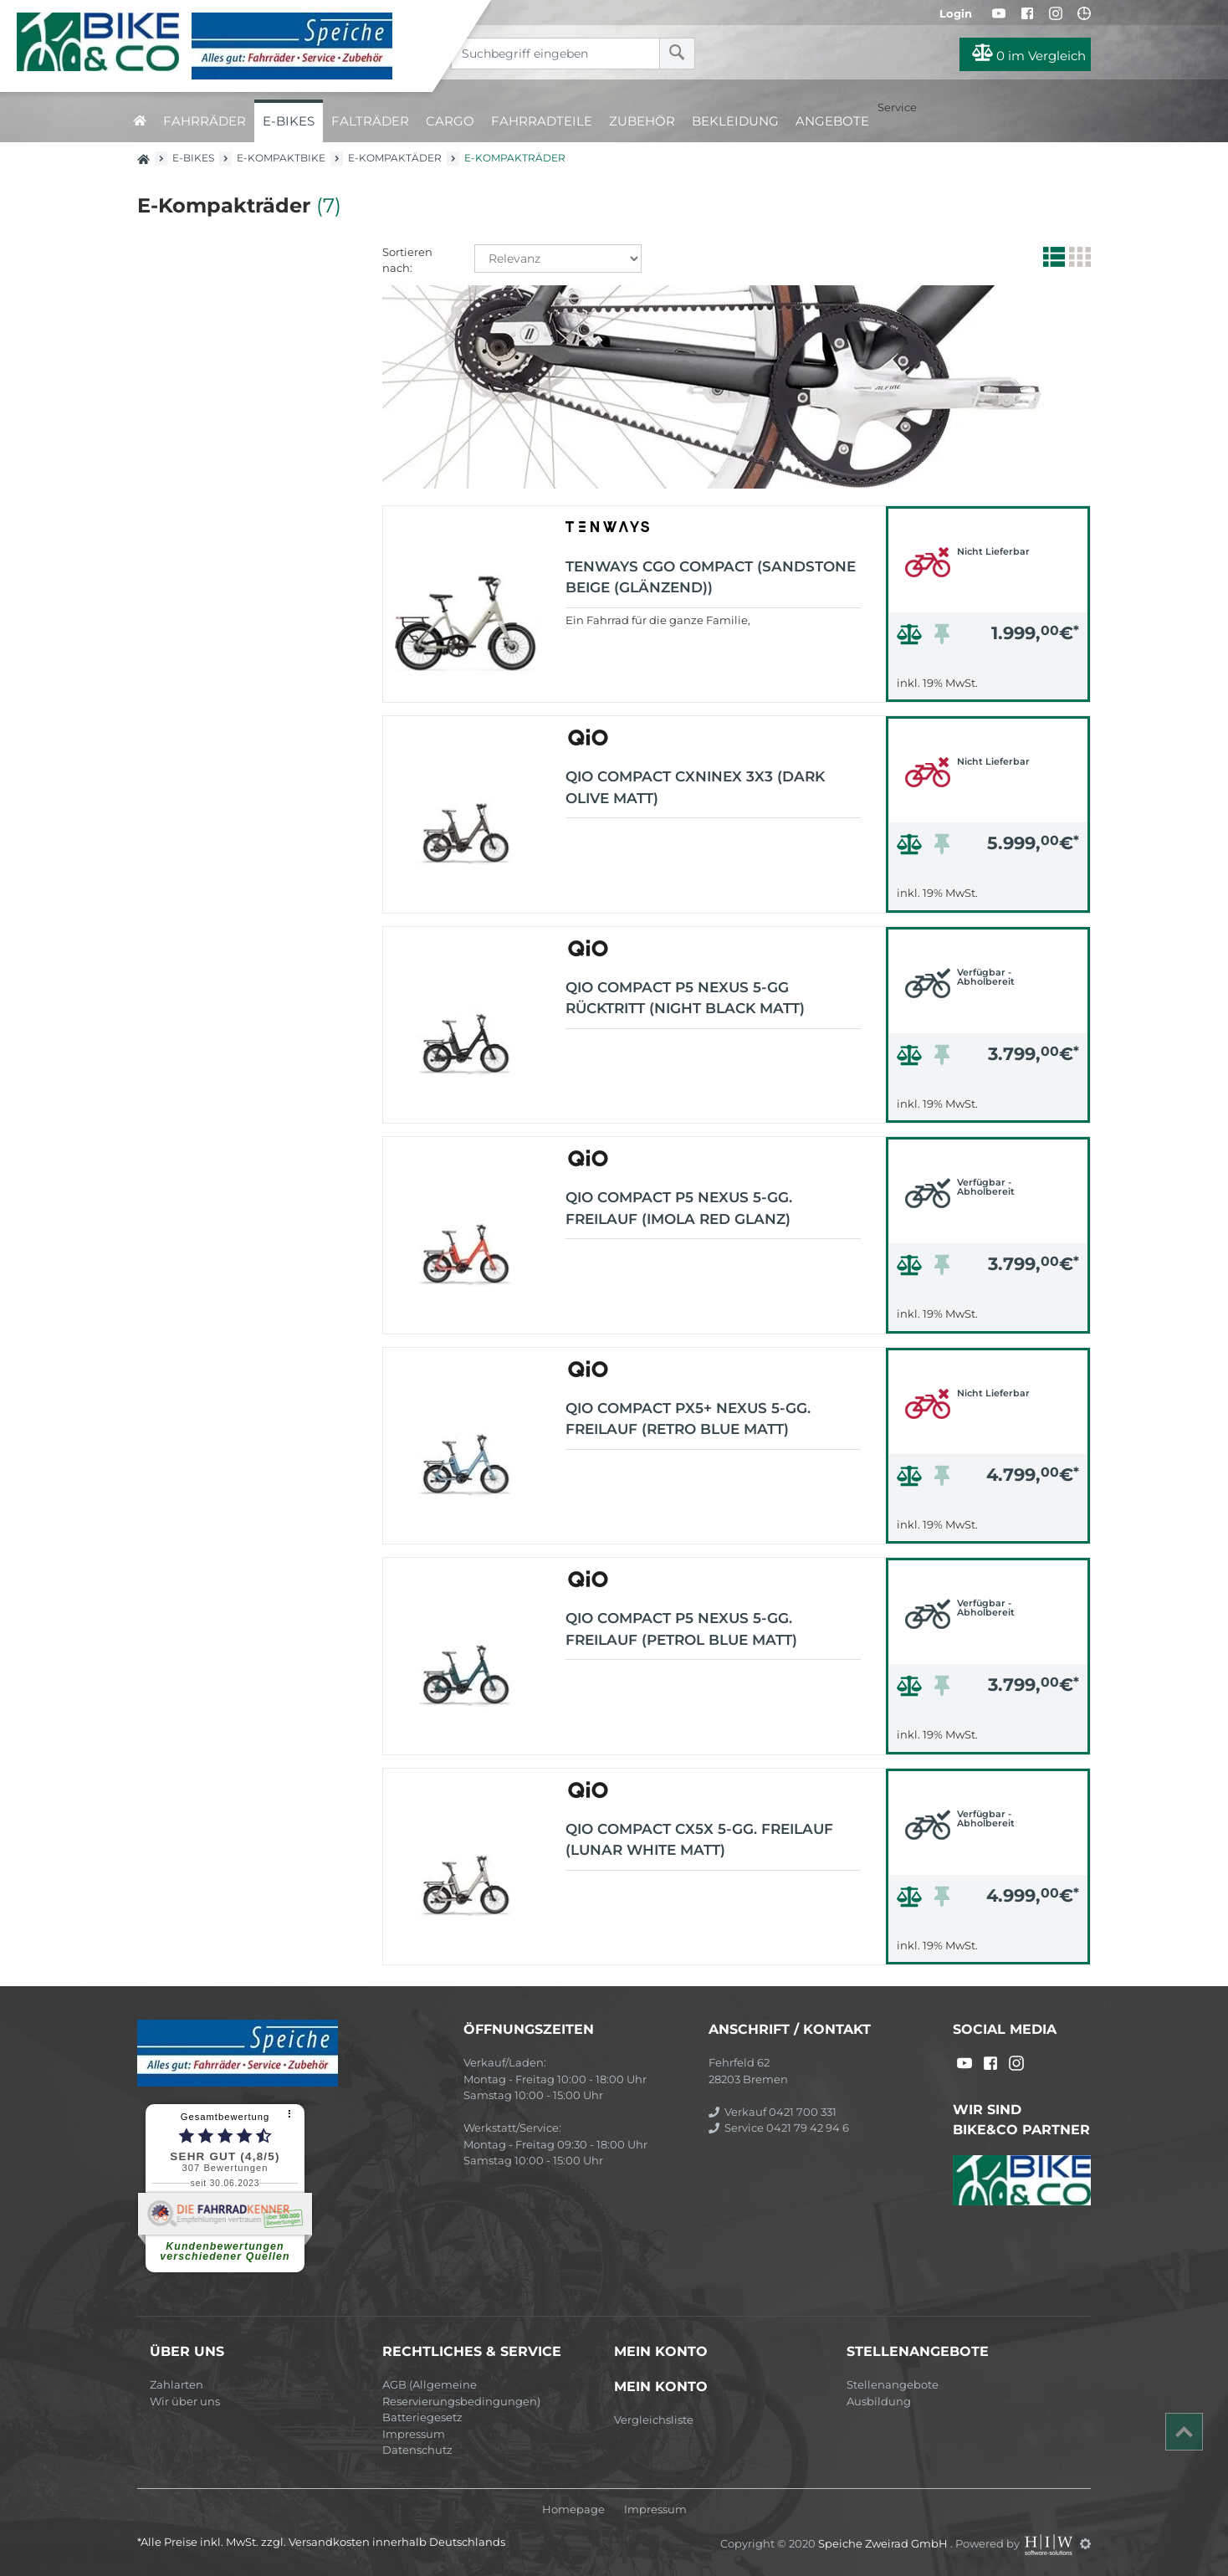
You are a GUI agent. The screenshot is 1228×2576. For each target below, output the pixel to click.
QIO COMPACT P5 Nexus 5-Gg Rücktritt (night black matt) (685, 998)
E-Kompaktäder (395, 157)
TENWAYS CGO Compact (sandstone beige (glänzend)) (710, 577)
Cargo (450, 121)
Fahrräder (204, 121)
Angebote (832, 121)
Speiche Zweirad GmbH (884, 2543)
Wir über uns (185, 2401)
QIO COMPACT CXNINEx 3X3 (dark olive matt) (695, 787)
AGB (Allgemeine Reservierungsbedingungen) (461, 2393)
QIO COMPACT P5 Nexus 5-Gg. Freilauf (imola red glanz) (678, 1208)
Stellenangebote (893, 2384)
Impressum (413, 2433)
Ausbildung (879, 2401)
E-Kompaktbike (281, 157)
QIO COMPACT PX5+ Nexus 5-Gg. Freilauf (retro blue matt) (688, 1419)
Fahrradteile (541, 121)
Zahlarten (176, 2384)
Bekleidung (735, 121)
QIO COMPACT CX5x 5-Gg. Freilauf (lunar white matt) (699, 1840)
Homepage (573, 2509)
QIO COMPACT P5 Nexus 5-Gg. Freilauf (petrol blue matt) (681, 1629)
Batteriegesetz (422, 2417)
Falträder (370, 121)
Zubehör (642, 121)
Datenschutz (417, 2449)
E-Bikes (289, 121)
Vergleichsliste (653, 2419)
